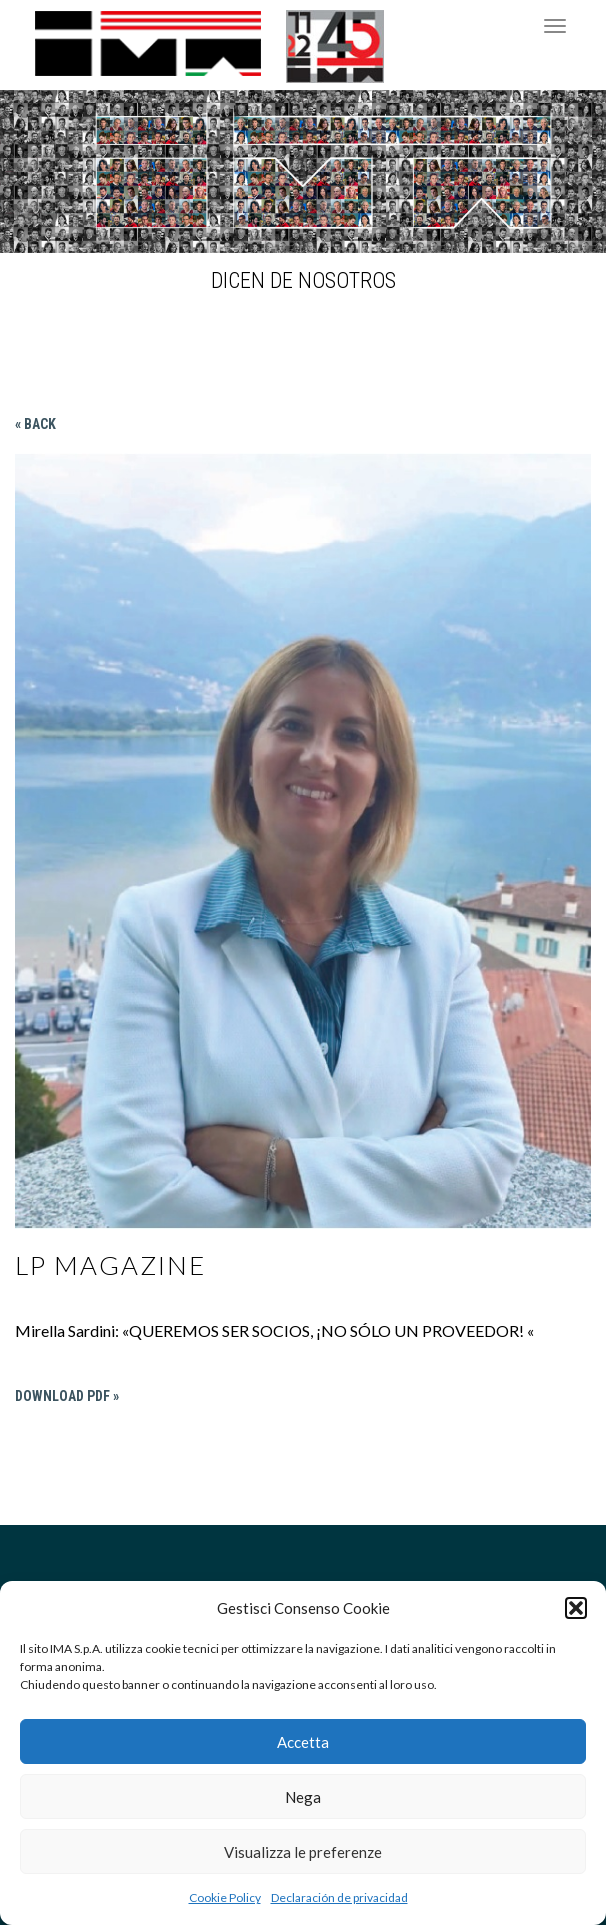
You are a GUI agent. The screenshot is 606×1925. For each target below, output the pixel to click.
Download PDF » (67, 1396)
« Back (35, 424)
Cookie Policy (225, 1897)
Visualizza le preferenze (303, 1852)
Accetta (303, 1742)
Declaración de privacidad (339, 1897)
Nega (303, 1797)
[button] (576, 1608)
